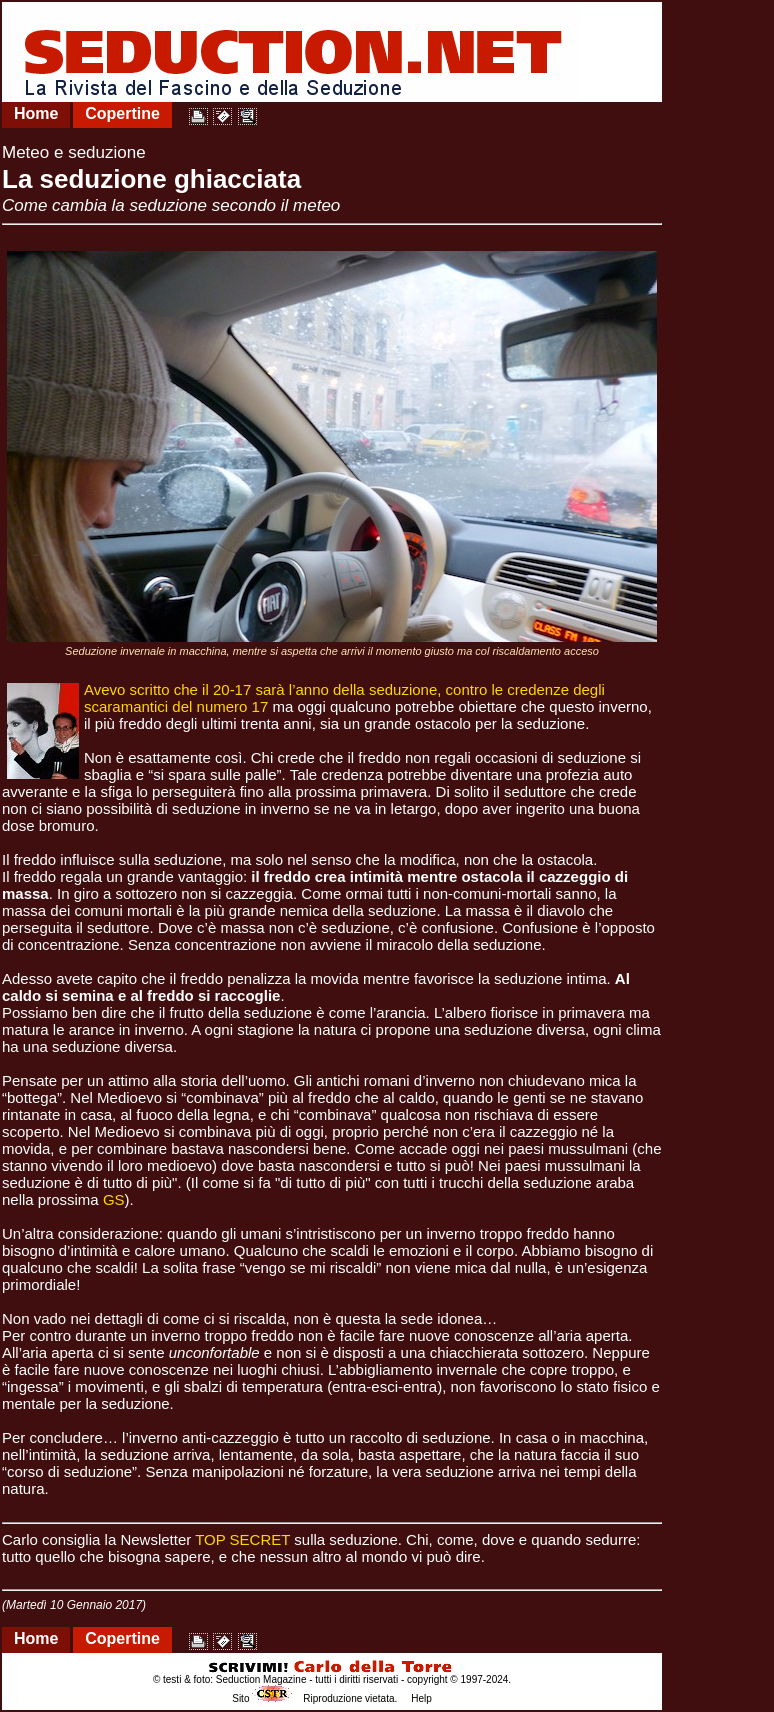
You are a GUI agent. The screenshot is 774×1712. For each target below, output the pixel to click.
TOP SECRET (242, 1539)
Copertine (122, 113)
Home (36, 113)
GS (114, 1199)
